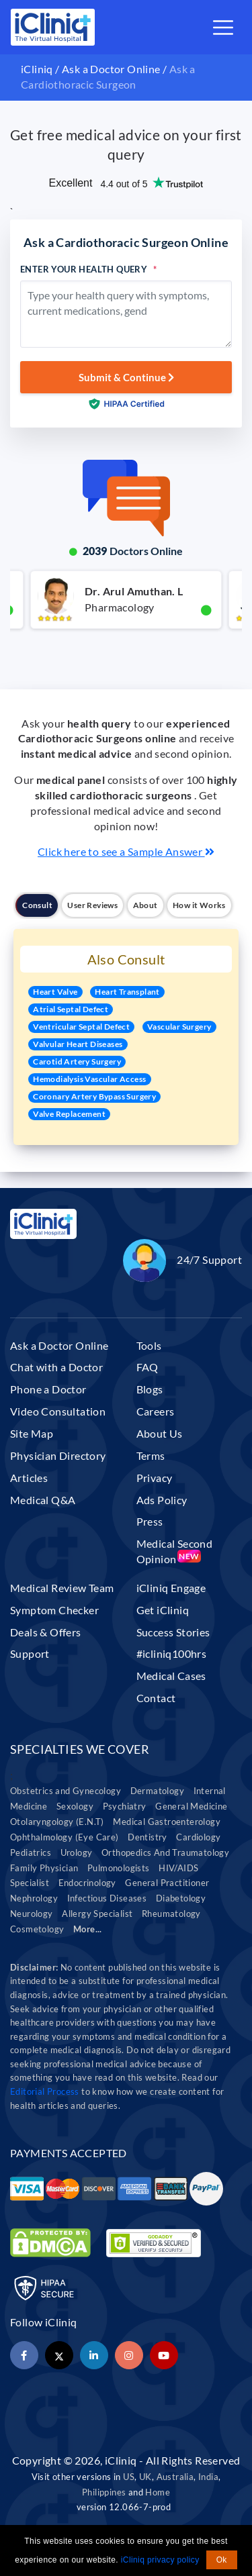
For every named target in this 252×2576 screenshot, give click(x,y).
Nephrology (34, 1898)
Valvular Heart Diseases (77, 1044)
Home (157, 2492)
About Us (159, 1433)
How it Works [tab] (199, 905)
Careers (155, 1411)
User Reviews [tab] (92, 905)
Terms (150, 1455)
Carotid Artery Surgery (77, 1061)
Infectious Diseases (107, 1898)
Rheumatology (171, 1914)
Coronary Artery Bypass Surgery (94, 1096)
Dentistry (147, 1837)
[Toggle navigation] (223, 27)
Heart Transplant (127, 992)
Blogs (149, 1389)
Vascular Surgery (179, 1027)
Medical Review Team (62, 1587)
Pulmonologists (118, 1868)
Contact (156, 1697)
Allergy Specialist (97, 1914)
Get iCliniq (162, 1609)
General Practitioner (167, 1883)
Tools (149, 1345)
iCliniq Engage (171, 1587)
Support (30, 1653)
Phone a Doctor (48, 1389)
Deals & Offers (45, 1632)
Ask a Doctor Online (111, 68)
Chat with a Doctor (56, 1366)
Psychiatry (124, 1806)
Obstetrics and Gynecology (65, 1791)
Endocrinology (87, 1883)
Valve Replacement (69, 1114)
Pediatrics (30, 1853)
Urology (76, 1853)
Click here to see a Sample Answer (126, 851)
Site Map (31, 1433)
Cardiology (198, 1837)
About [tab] (145, 905)
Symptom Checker (54, 1609)
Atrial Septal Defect (70, 1009)
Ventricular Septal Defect (81, 1027)
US (128, 2476)
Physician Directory (58, 1455)
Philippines (104, 2492)
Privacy (154, 1477)
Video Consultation (58, 1411)
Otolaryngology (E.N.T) (57, 1822)
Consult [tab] (37, 905)
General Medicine (191, 1806)
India (208, 2476)
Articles (29, 1477)
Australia (175, 2476)
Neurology (31, 1914)
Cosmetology (37, 1929)
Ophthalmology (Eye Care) (64, 1837)
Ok (221, 2560)
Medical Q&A (42, 1499)
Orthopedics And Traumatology (165, 1853)
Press (149, 1521)
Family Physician (44, 1868)
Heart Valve (55, 992)
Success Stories (173, 1632)
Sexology (74, 1806)
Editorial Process (45, 2091)
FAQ (147, 1366)
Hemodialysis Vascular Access (89, 1079)
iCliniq (37, 68)
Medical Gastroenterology (166, 1822)
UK (145, 2476)
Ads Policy (161, 1499)
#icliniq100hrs (171, 1653)
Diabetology (181, 1898)
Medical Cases (171, 1675)
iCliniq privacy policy (160, 2560)
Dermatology (157, 1791)
